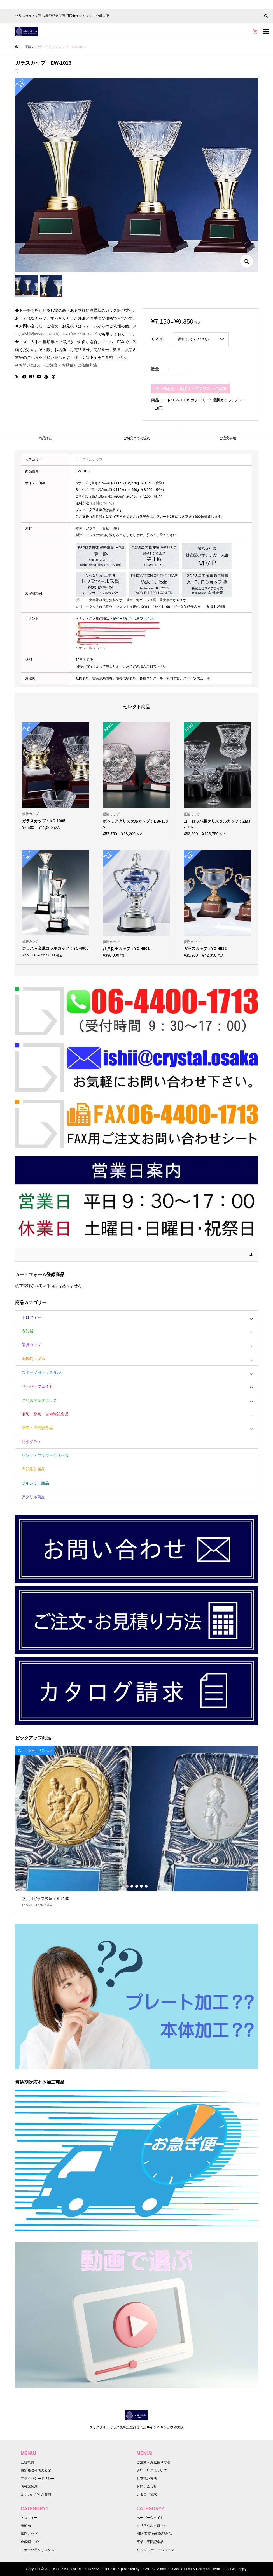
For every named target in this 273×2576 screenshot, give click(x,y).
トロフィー (31, 1317)
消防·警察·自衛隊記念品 (154, 2534)
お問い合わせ (147, 2486)
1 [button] (127, 1886)
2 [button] (132, 1886)
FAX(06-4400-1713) (80, 334)
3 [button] (137, 1886)
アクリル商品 (33, 1497)
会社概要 (27, 2462)
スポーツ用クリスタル (41, 1372)
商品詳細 (45, 438)
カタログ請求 (147, 2494)
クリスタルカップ (89, 459)
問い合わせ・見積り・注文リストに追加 (190, 388)
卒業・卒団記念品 (37, 1427)
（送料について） (102, 503)
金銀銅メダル (33, 1358)
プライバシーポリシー (37, 2478)
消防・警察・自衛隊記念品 (45, 1414)
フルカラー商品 (35, 1483)
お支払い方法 (147, 2478)
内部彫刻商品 (33, 1469)
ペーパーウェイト (37, 1386)
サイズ (157, 339)
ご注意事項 (227, 438)
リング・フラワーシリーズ (45, 1455)
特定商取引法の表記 (36, 2470)
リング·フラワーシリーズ (155, 2550)
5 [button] (146, 1886)
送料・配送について (152, 2470)
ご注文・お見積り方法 (153, 2462)
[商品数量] (175, 369)
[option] (136, 1829)
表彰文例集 (29, 2486)
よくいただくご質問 (36, 2494)
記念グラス (31, 1441)
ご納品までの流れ (136, 438)
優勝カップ (222, 400)
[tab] (45, 438)
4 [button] (141, 1886)
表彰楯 (27, 1331)
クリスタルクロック (39, 1400)
